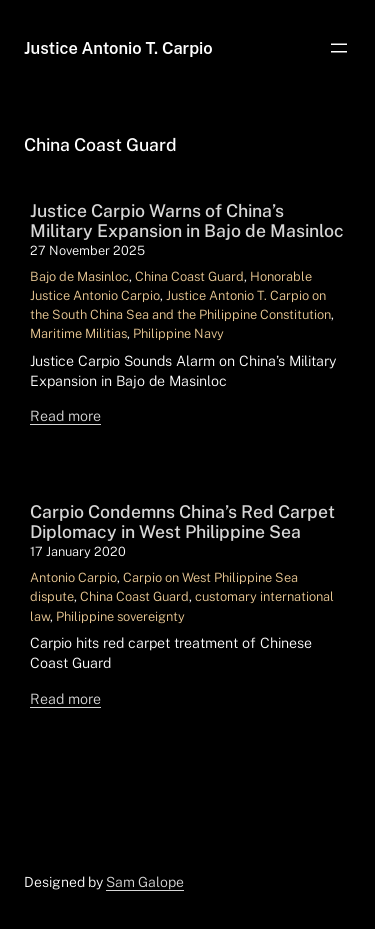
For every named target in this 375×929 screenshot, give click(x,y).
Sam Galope (145, 882)
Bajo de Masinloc (79, 276)
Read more (65, 415)
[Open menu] (339, 48)
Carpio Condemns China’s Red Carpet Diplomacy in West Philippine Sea (182, 522)
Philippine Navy (178, 333)
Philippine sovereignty (120, 616)
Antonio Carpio (73, 577)
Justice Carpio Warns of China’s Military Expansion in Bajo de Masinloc (187, 221)
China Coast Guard (189, 276)
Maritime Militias (78, 333)
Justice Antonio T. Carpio (118, 48)
